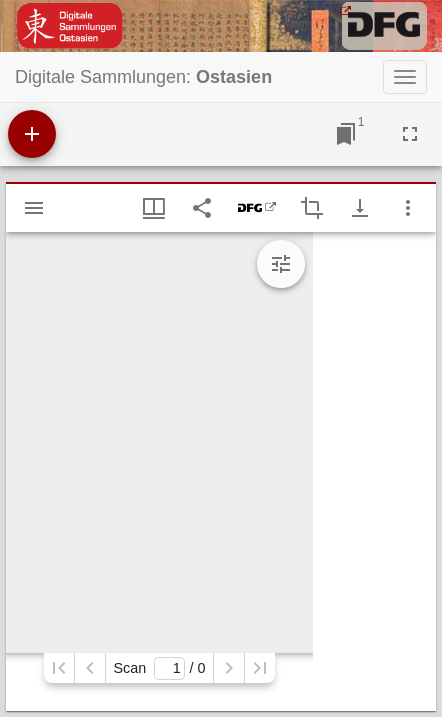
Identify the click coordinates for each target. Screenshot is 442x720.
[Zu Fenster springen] (346, 134)
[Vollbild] (410, 134)
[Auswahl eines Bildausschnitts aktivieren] (312, 208)
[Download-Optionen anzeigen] (360, 208)
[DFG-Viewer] (257, 208)
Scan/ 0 (159, 668)
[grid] (374, 471)
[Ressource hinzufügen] (32, 134)
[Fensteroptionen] (408, 208)
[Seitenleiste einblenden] (34, 208)
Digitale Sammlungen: (143, 77)
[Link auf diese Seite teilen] (202, 208)
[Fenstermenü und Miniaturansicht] (154, 208)
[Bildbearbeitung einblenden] (281, 264)
